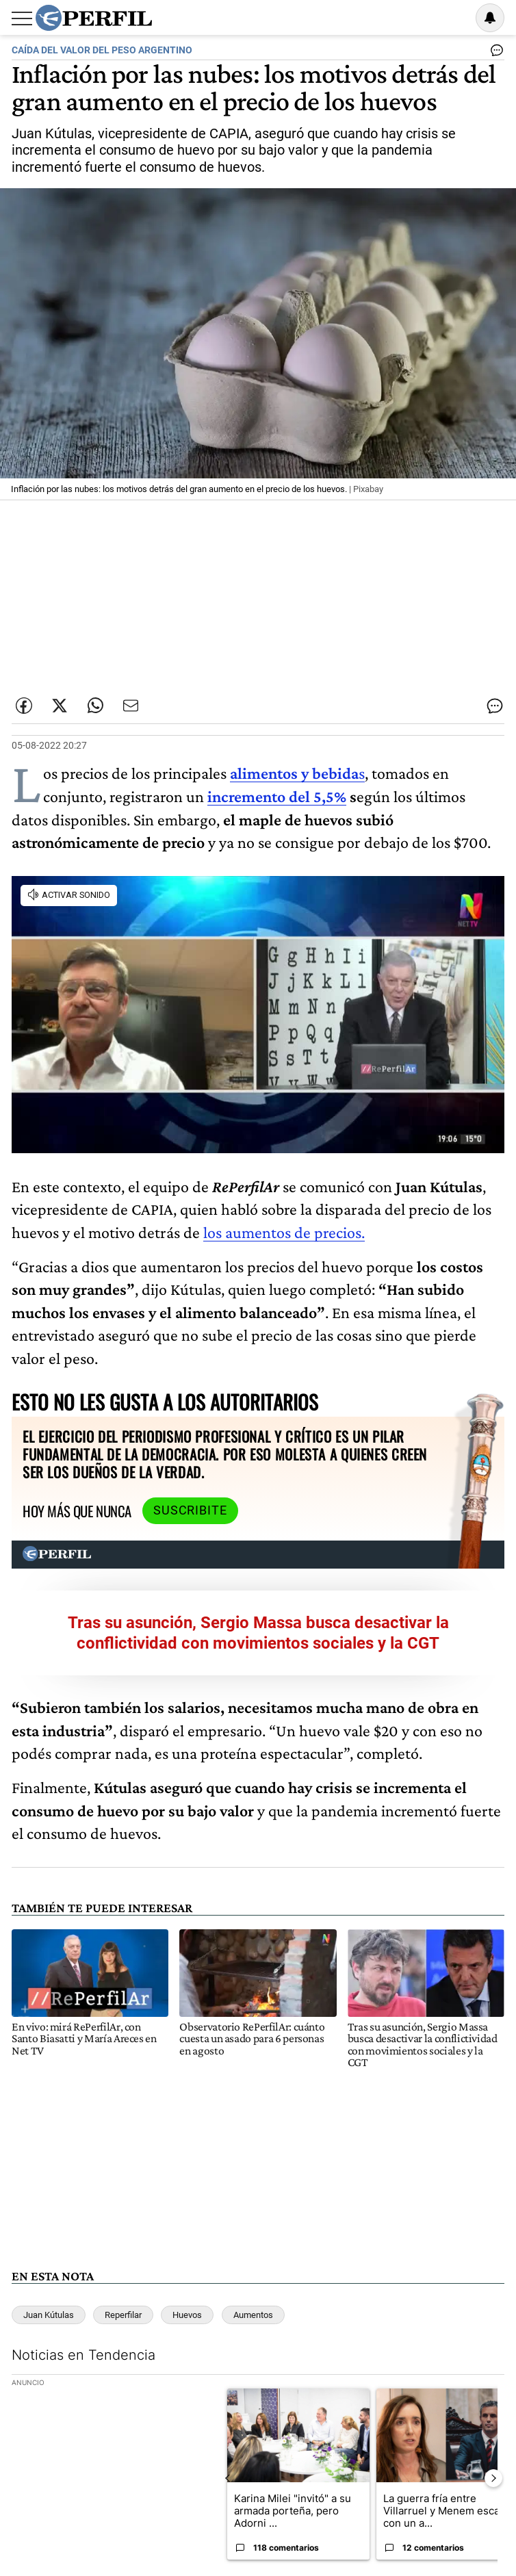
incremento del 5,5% (276, 796)
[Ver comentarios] (494, 53)
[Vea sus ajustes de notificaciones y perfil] (490, 17)
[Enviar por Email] (130, 705)
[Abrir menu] (22, 18)
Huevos (187, 2315)
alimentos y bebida (294, 773)
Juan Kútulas (48, 2315)
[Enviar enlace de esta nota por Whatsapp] (95, 705)
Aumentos (253, 2315)
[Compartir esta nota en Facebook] (24, 705)
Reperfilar (123, 2315)
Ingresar (455, 17)
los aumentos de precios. (284, 1232)
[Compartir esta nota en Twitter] (59, 705)
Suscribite (190, 1510)
